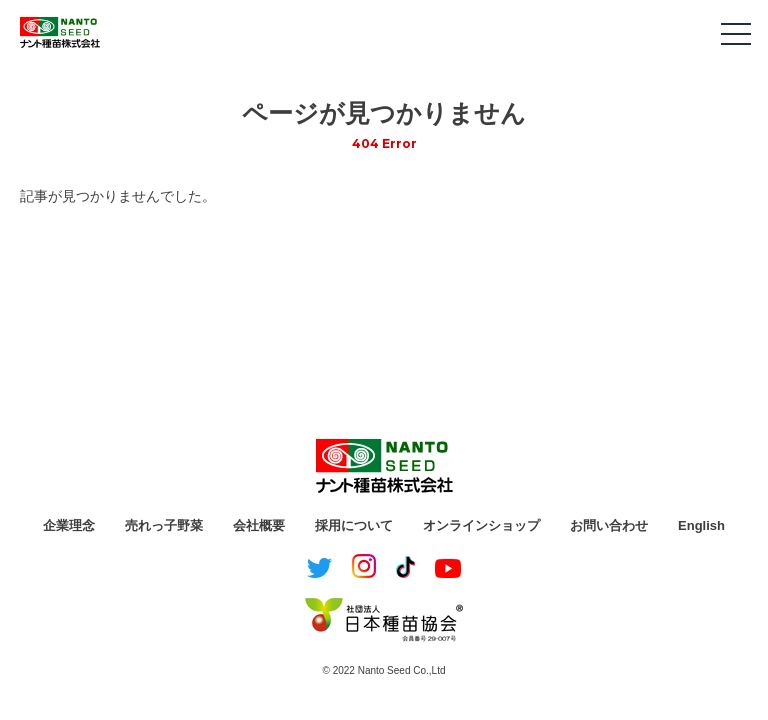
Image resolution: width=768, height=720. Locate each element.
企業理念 (69, 525)
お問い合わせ (609, 525)
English (701, 525)
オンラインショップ (481, 525)
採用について (354, 525)
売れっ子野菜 (164, 525)
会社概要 (259, 525)
